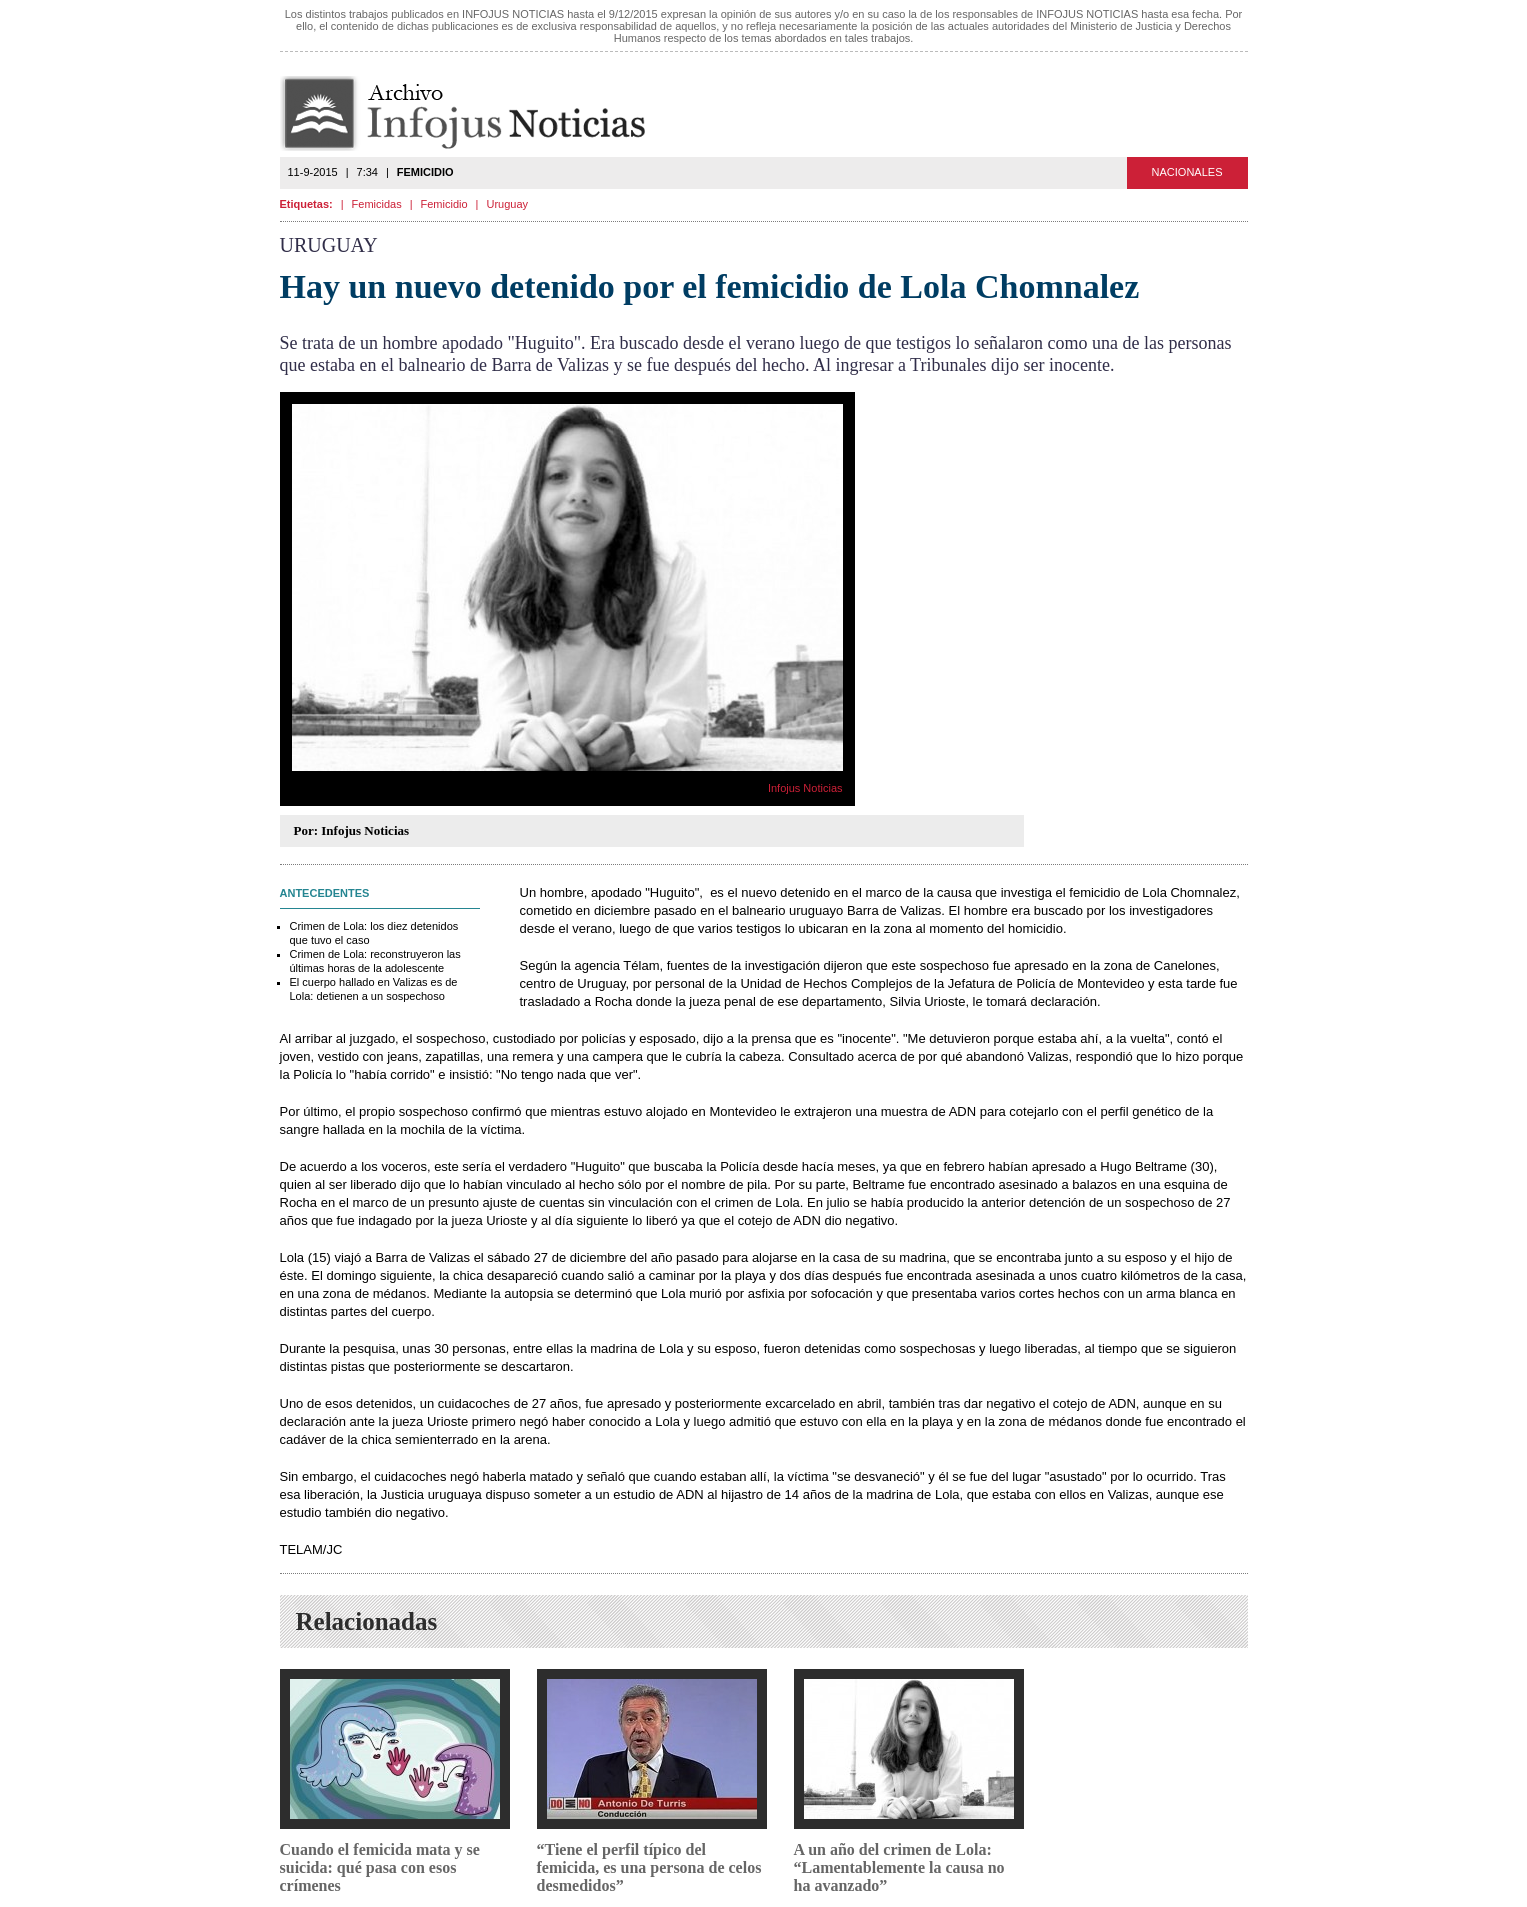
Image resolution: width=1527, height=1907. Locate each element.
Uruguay (507, 204)
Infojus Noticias (479, 113)
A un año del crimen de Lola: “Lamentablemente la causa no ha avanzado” (899, 1867)
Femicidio (444, 204)
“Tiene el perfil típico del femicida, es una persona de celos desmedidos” (649, 1867)
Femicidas (377, 204)
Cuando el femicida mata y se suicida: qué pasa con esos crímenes (380, 1867)
